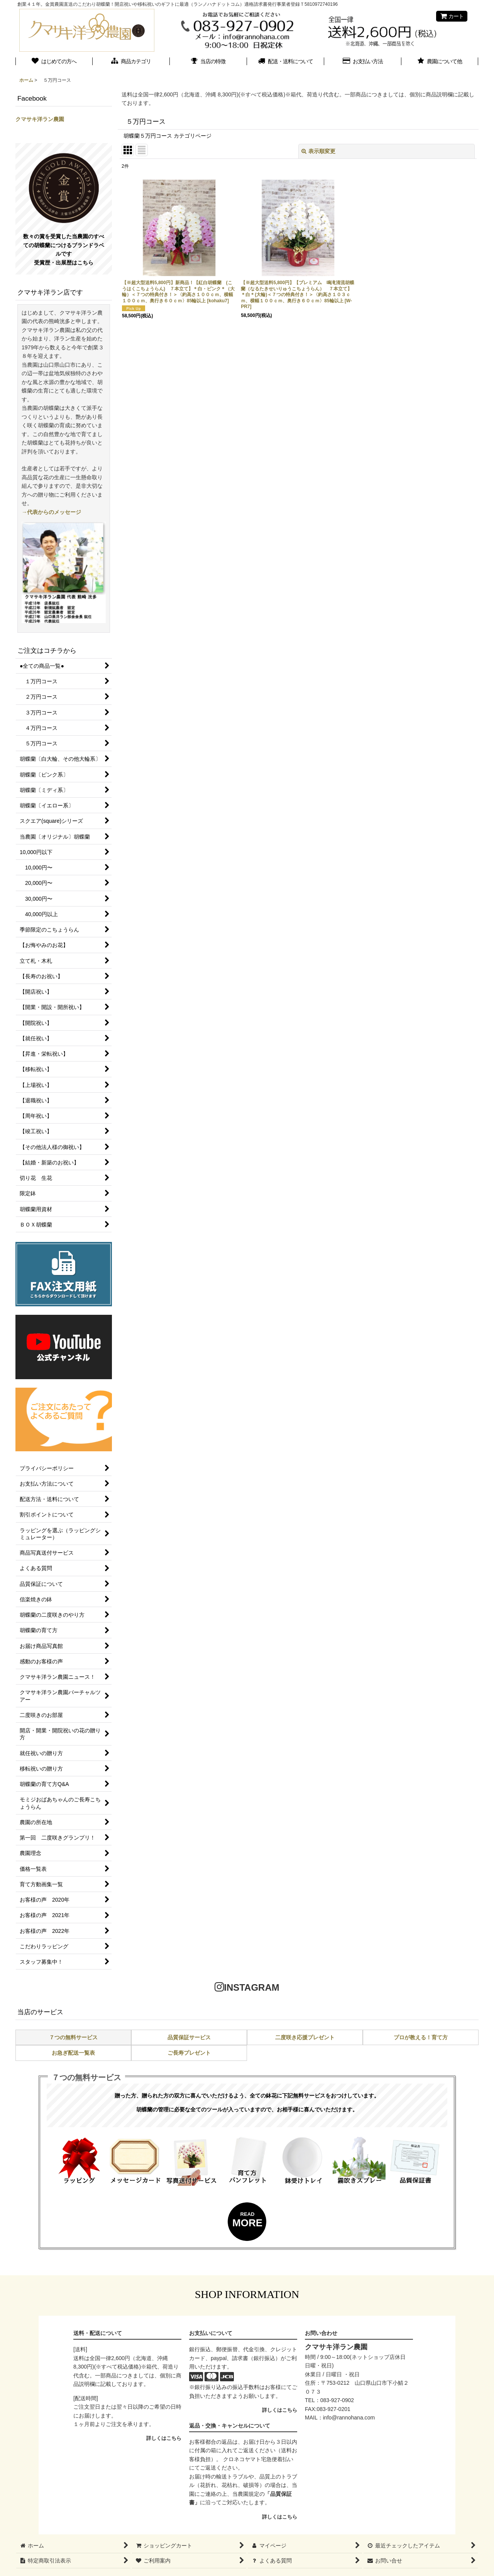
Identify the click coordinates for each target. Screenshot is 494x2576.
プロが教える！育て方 (421, 2037)
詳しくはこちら (163, 2438)
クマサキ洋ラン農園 (39, 119)
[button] (440, 62)
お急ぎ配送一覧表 (73, 2053)
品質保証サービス (189, 2037)
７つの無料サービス (73, 2037)
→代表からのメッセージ (51, 512)
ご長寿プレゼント (189, 2053)
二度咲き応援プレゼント (305, 2037)
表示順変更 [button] (318, 151)
